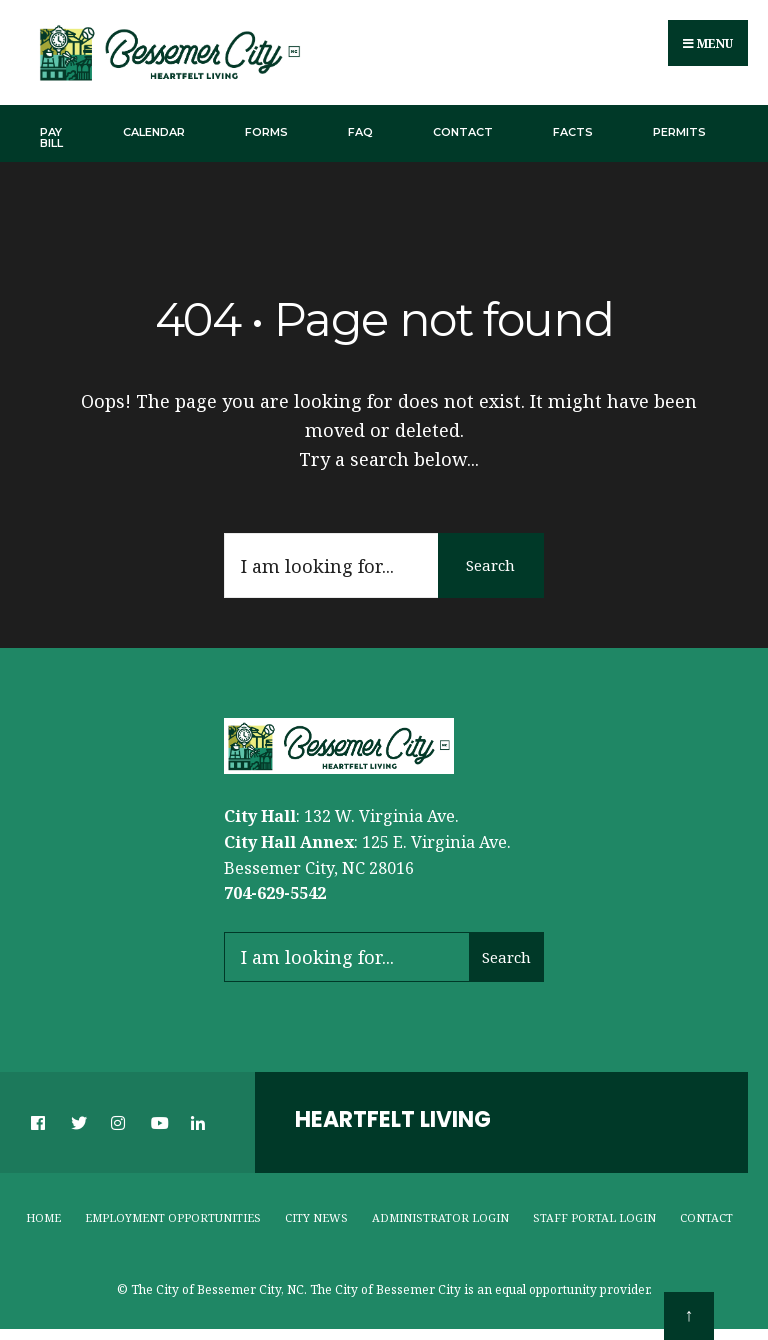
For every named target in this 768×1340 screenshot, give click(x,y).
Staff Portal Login (594, 1217)
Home (43, 1217)
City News (316, 1217)
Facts (573, 132)
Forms (266, 132)
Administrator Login (440, 1217)
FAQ (360, 132)
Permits (679, 132)
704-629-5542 (275, 894)
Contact (463, 132)
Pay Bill (51, 137)
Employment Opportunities (173, 1217)
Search (489, 566)
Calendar (154, 132)
